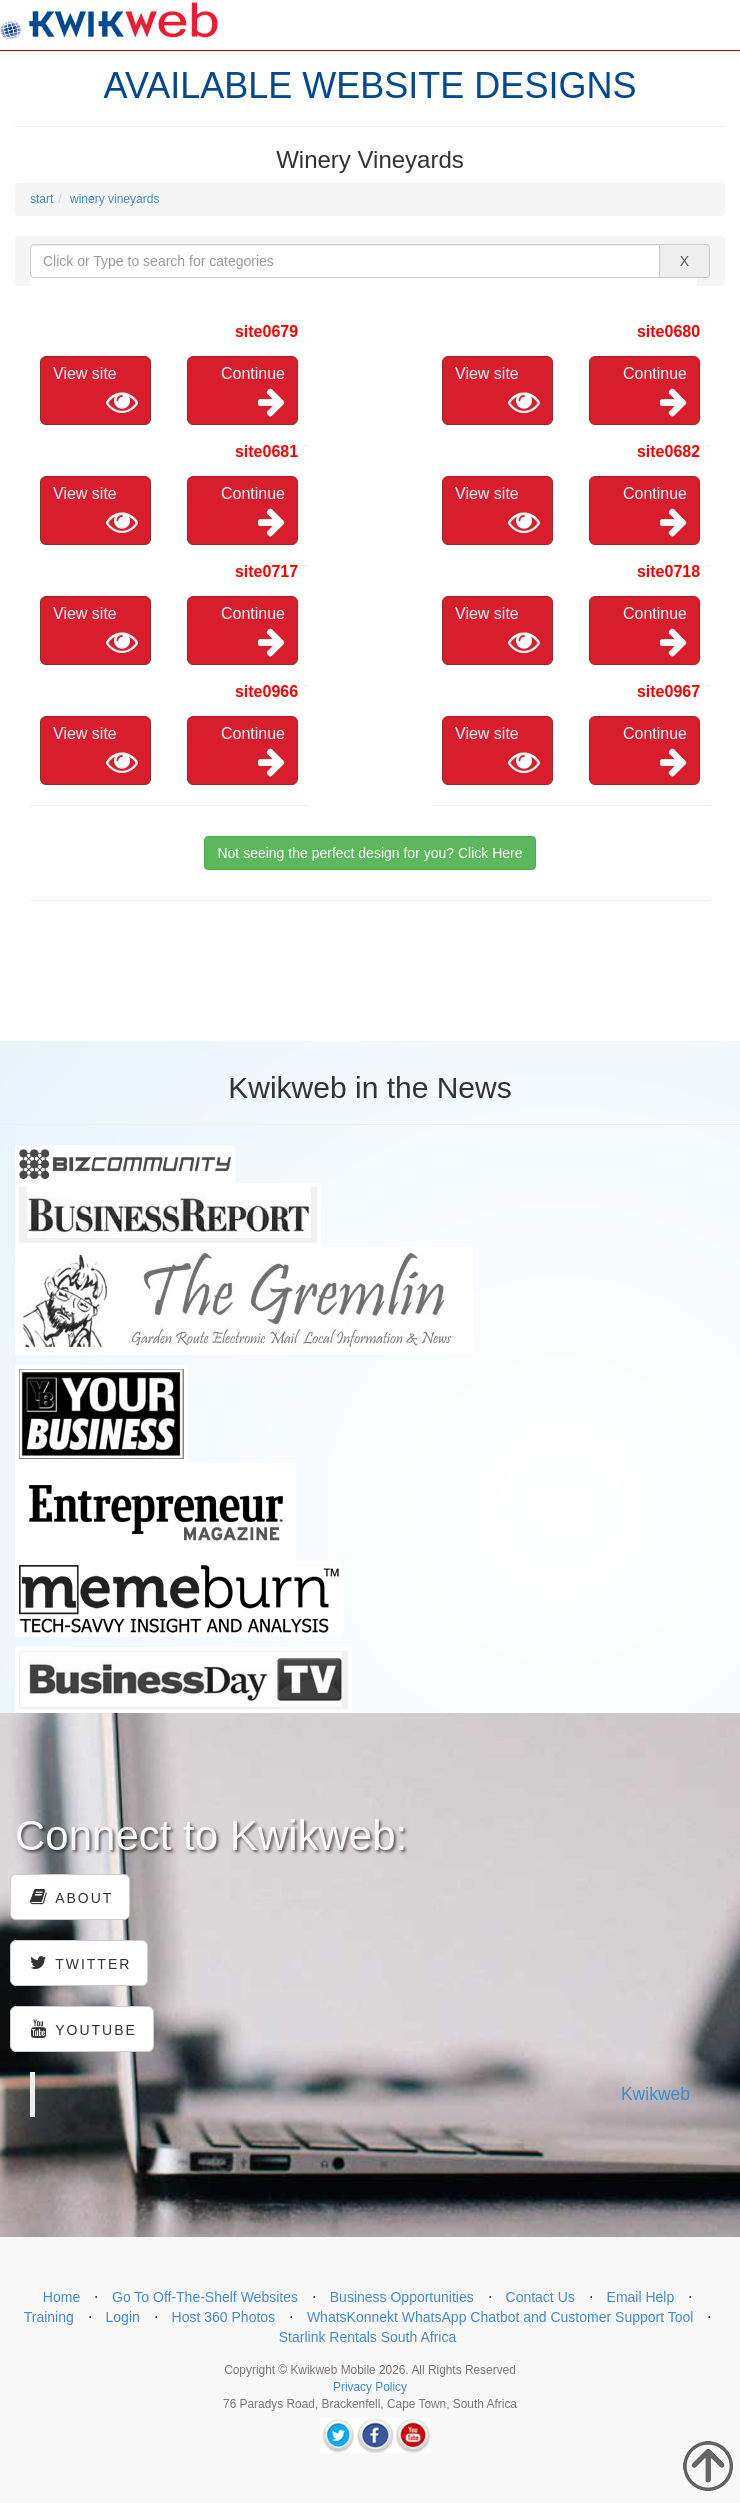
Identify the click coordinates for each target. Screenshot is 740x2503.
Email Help (641, 2297)
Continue (253, 391)
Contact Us (540, 2297)
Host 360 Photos (224, 2317)
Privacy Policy (370, 2387)
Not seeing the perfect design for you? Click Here (369, 853)
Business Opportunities (402, 2297)
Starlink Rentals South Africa (367, 2337)
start (41, 199)
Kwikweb (655, 2094)
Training (49, 2317)
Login (123, 2317)
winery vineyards (114, 199)
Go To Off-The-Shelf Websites (205, 2297)
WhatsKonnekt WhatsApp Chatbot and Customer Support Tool (500, 2317)
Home (61, 2297)
